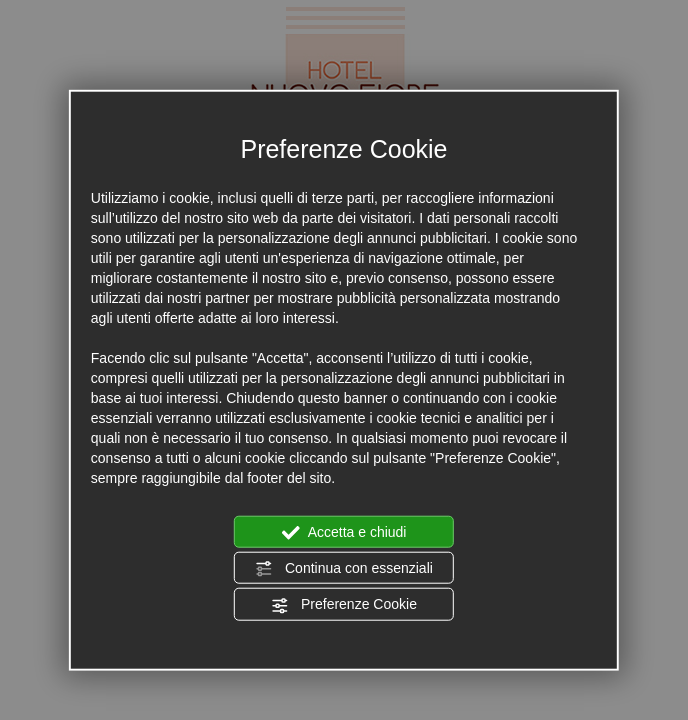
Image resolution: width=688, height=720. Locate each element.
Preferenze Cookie (344, 605)
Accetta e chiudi (344, 532)
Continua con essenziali (344, 569)
